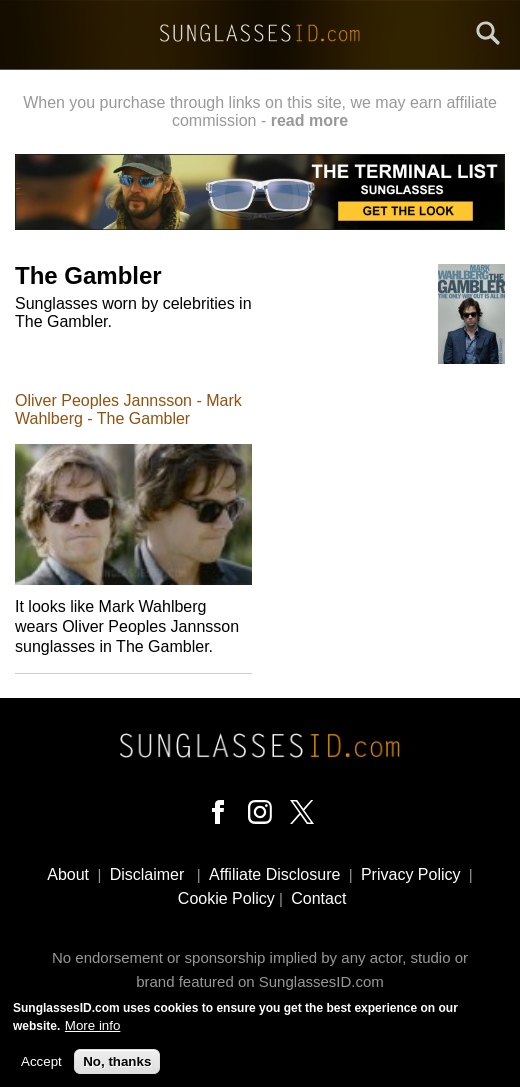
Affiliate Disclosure (274, 874)
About (68, 874)
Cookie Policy (226, 898)
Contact (318, 898)
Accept (41, 1067)
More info (93, 1032)
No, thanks (117, 1067)
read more (309, 120)
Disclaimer (147, 874)
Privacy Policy (411, 874)
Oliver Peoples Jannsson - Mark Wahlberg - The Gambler (128, 409)
